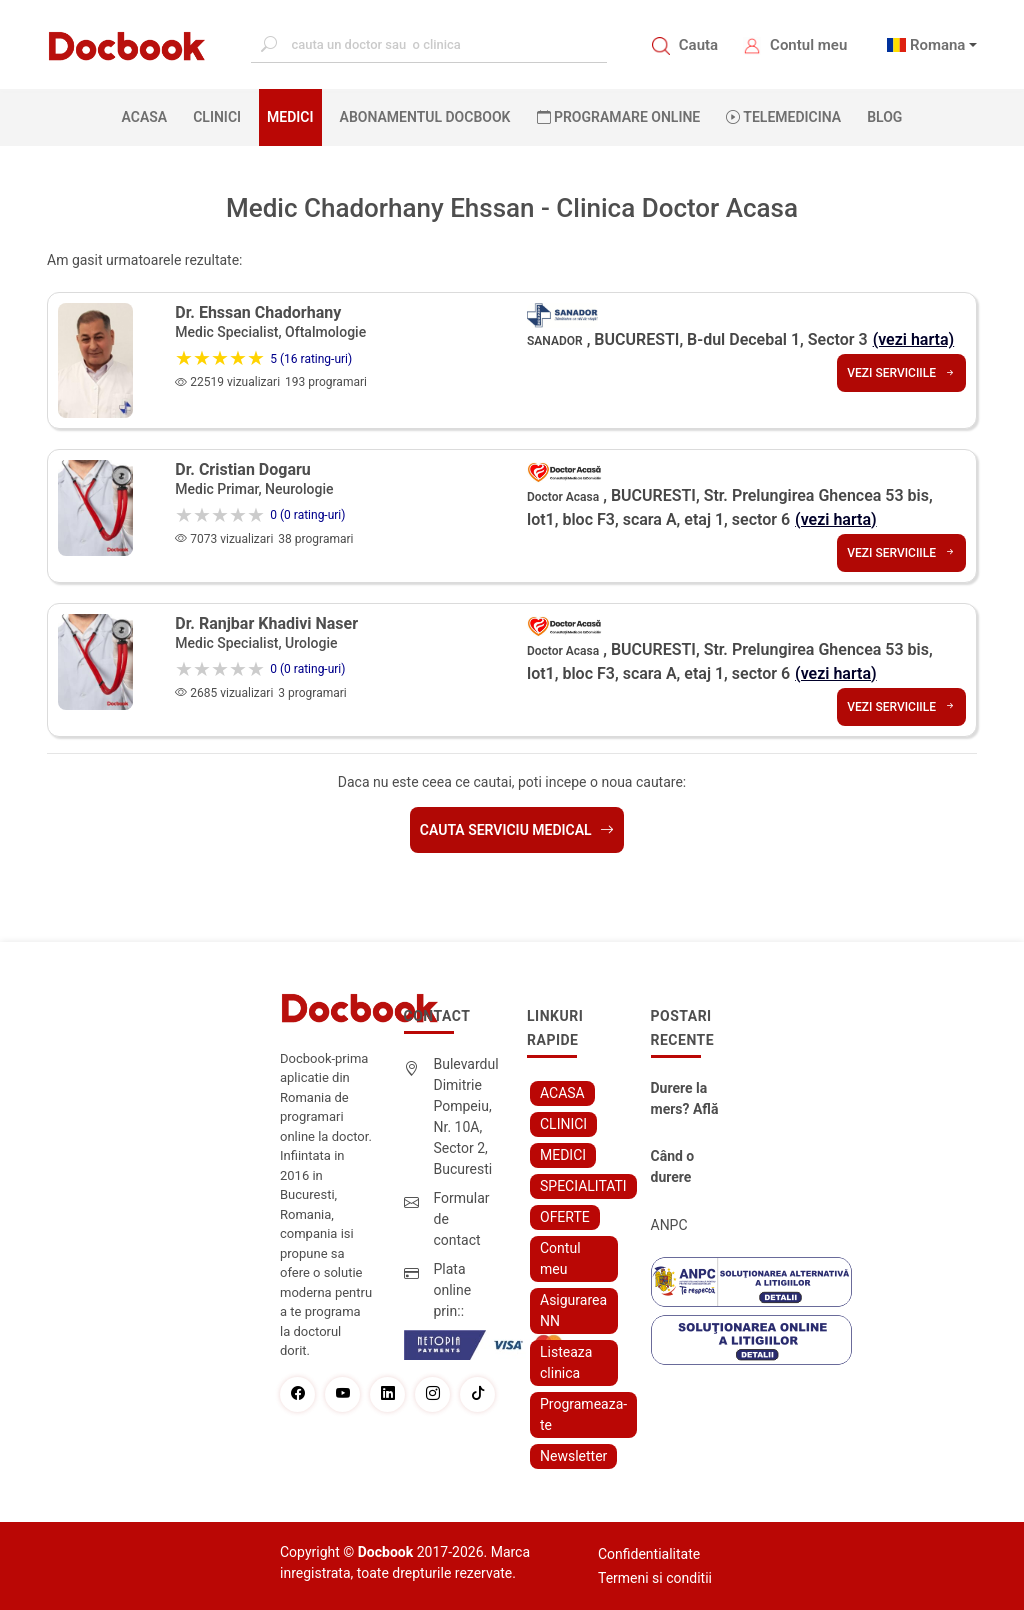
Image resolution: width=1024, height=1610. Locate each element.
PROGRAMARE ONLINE (619, 117)
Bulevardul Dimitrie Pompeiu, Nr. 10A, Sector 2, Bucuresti (466, 1116)
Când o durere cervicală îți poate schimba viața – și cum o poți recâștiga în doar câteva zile (688, 1168)
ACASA (149, 116)
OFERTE (565, 1217)
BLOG (884, 117)
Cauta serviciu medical (517, 830)
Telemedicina (783, 117)
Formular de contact (462, 1219)
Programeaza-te (583, 1414)
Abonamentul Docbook (425, 117)
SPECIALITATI (583, 1186)
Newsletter (573, 1456)
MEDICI (290, 117)
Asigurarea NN (573, 1310)
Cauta (698, 45)
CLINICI (217, 117)
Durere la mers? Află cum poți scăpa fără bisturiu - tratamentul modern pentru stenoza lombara (687, 1100)
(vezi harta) (914, 339)
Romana (938, 45)
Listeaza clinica (566, 1362)
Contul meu (808, 45)
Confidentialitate (649, 1554)
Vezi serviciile (901, 373)
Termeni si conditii (655, 1578)
